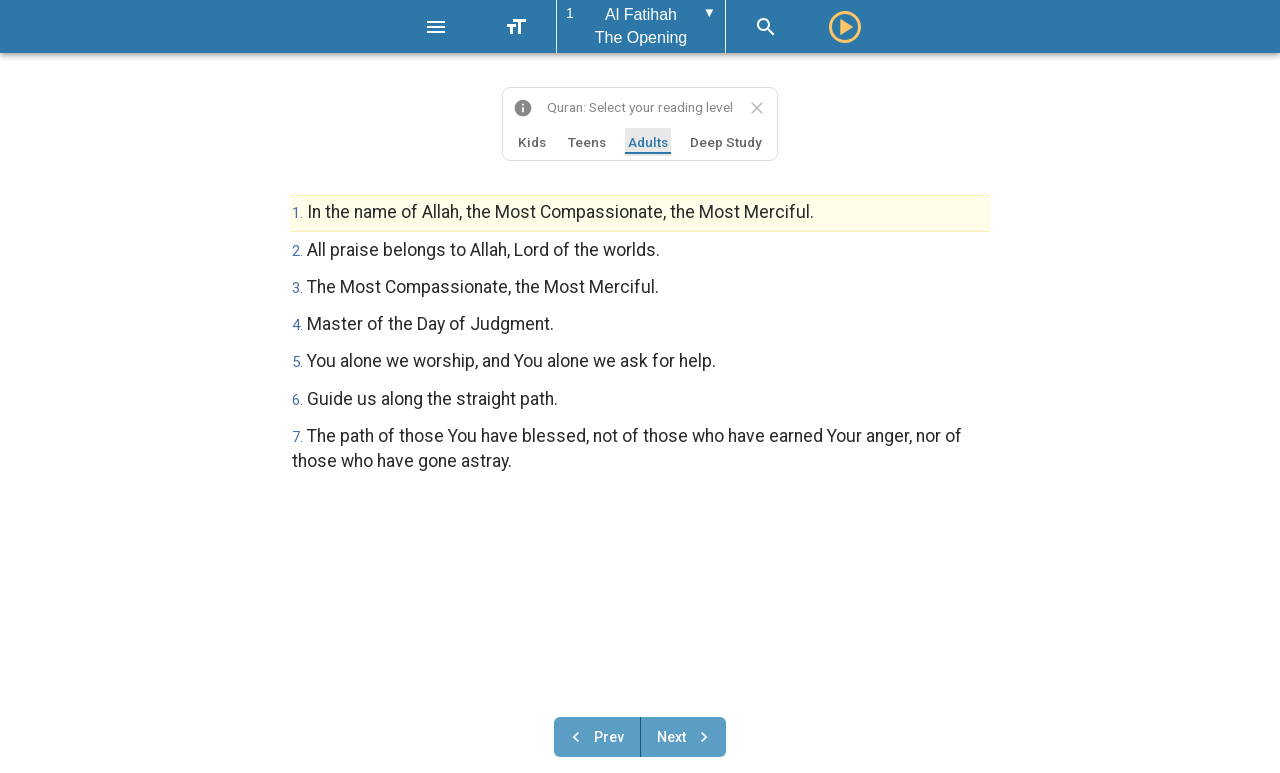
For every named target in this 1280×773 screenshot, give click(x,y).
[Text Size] (516, 27)
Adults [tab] (648, 142)
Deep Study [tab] (726, 142)
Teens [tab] (587, 142)
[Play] (845, 27)
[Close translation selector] (757, 108)
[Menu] (436, 27)
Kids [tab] (532, 142)
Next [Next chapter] (685, 737)
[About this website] (523, 108)
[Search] (766, 27)
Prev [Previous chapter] (595, 737)
